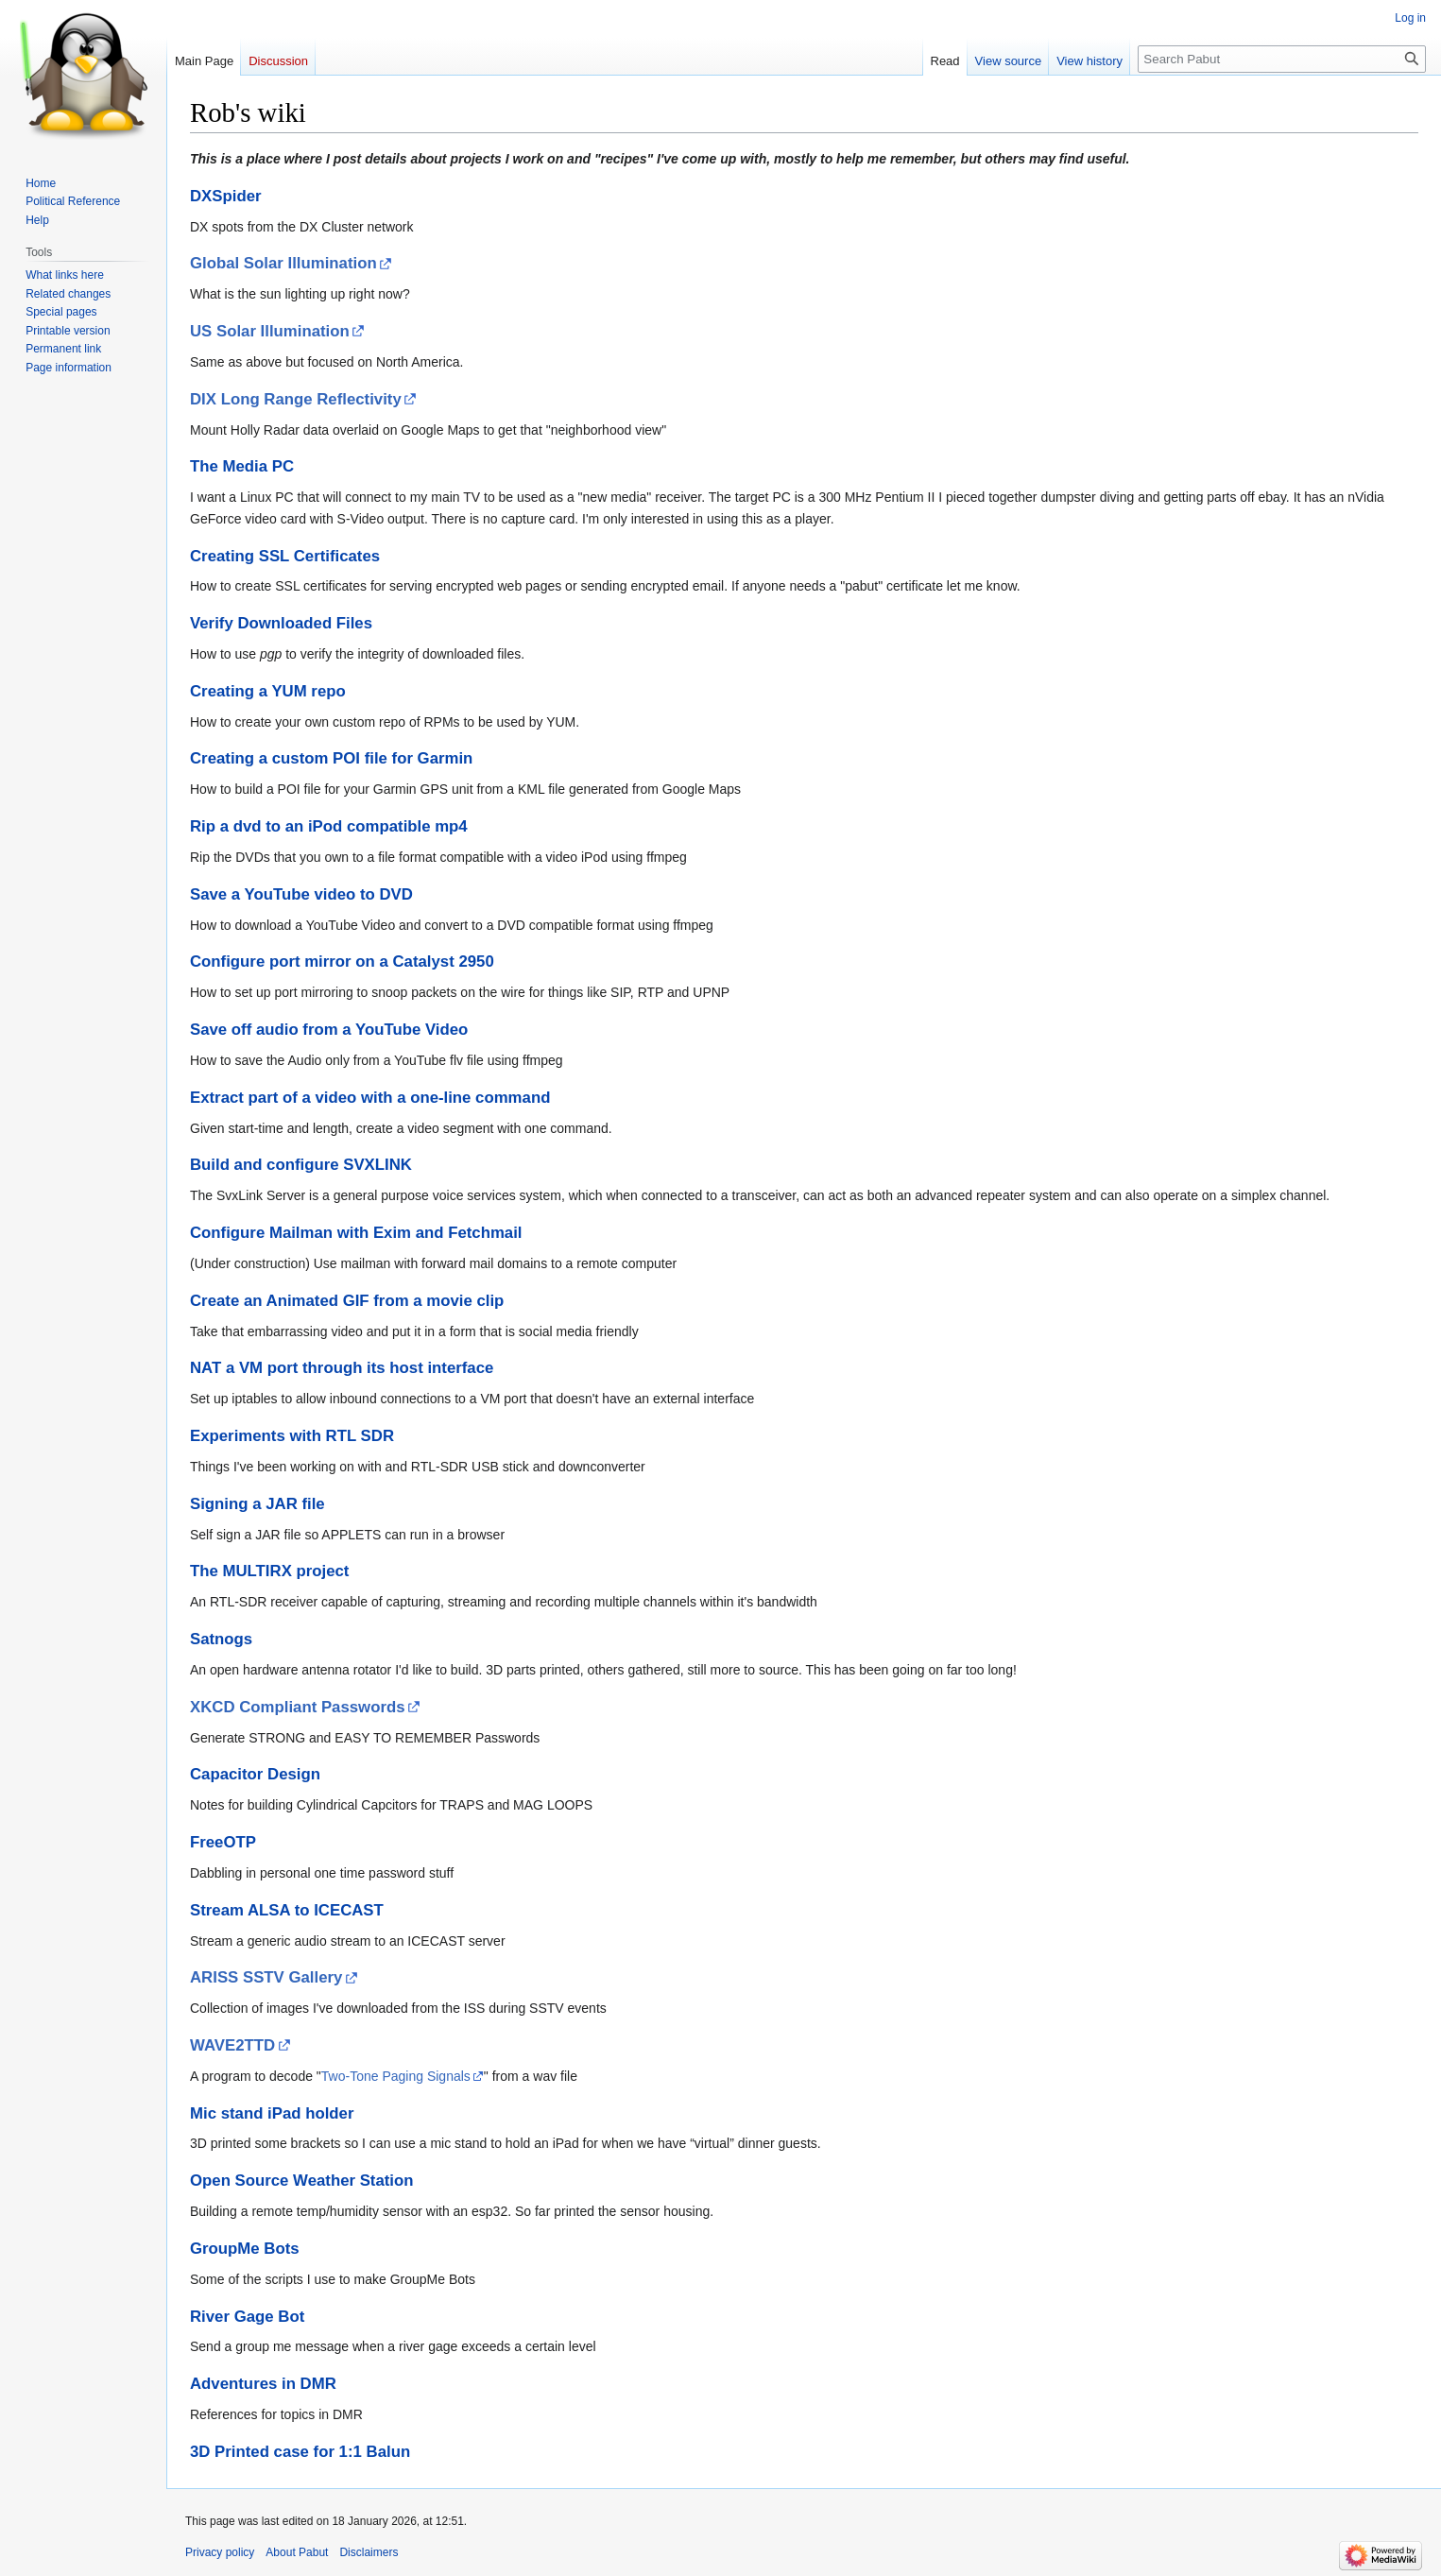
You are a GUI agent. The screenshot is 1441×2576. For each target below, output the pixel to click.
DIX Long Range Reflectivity (296, 399)
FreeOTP (223, 1842)
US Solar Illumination (270, 331)
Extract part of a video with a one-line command (370, 1098)
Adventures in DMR (263, 2384)
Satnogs (221, 1639)
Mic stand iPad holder (271, 2113)
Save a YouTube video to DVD (301, 894)
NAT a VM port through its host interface (341, 1368)
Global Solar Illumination (283, 263)
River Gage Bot (247, 2317)
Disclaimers (368, 2552)
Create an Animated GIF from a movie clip (347, 1301)
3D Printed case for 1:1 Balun (300, 2452)
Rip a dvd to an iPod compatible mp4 (329, 826)
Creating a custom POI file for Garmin (331, 758)
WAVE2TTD (232, 2045)
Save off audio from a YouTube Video (329, 1030)
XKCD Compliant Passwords (297, 1707)
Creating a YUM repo (268, 691)
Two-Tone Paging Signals (396, 2076)
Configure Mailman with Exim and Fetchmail (356, 1233)
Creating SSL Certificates (285, 556)
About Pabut (297, 2552)
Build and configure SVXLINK (301, 1165)
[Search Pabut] (1282, 59)
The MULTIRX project (269, 1571)
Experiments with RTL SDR (292, 1436)
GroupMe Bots (245, 2249)
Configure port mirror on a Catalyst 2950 (342, 961)
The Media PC (242, 466)
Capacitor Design (255, 1774)
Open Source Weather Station (302, 2181)
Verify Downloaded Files (281, 623)
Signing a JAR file (257, 1504)
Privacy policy (219, 2552)
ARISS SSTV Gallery (266, 1977)
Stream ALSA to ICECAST (287, 1910)
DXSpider (226, 196)
